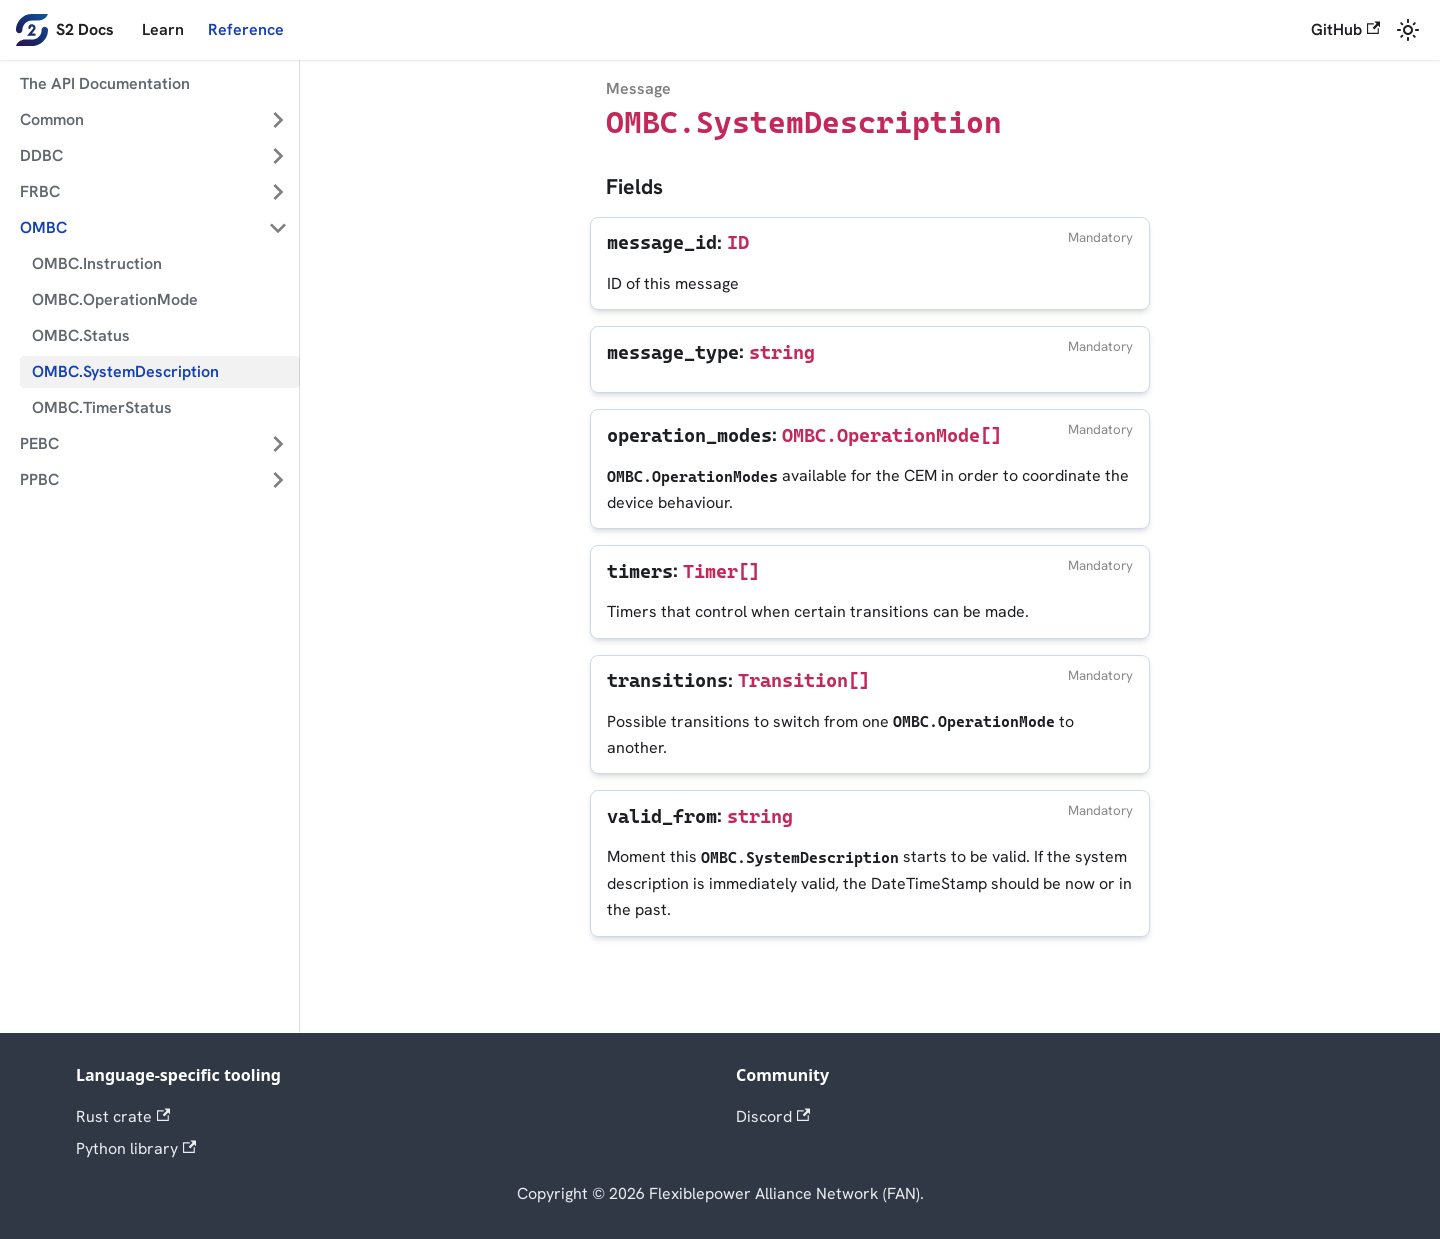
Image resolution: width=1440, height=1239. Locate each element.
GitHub (1345, 29)
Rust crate (123, 1116)
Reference (246, 29)
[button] (154, 120)
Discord (773, 1116)
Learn (163, 29)
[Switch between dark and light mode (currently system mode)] (1408, 30)
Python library (136, 1148)
